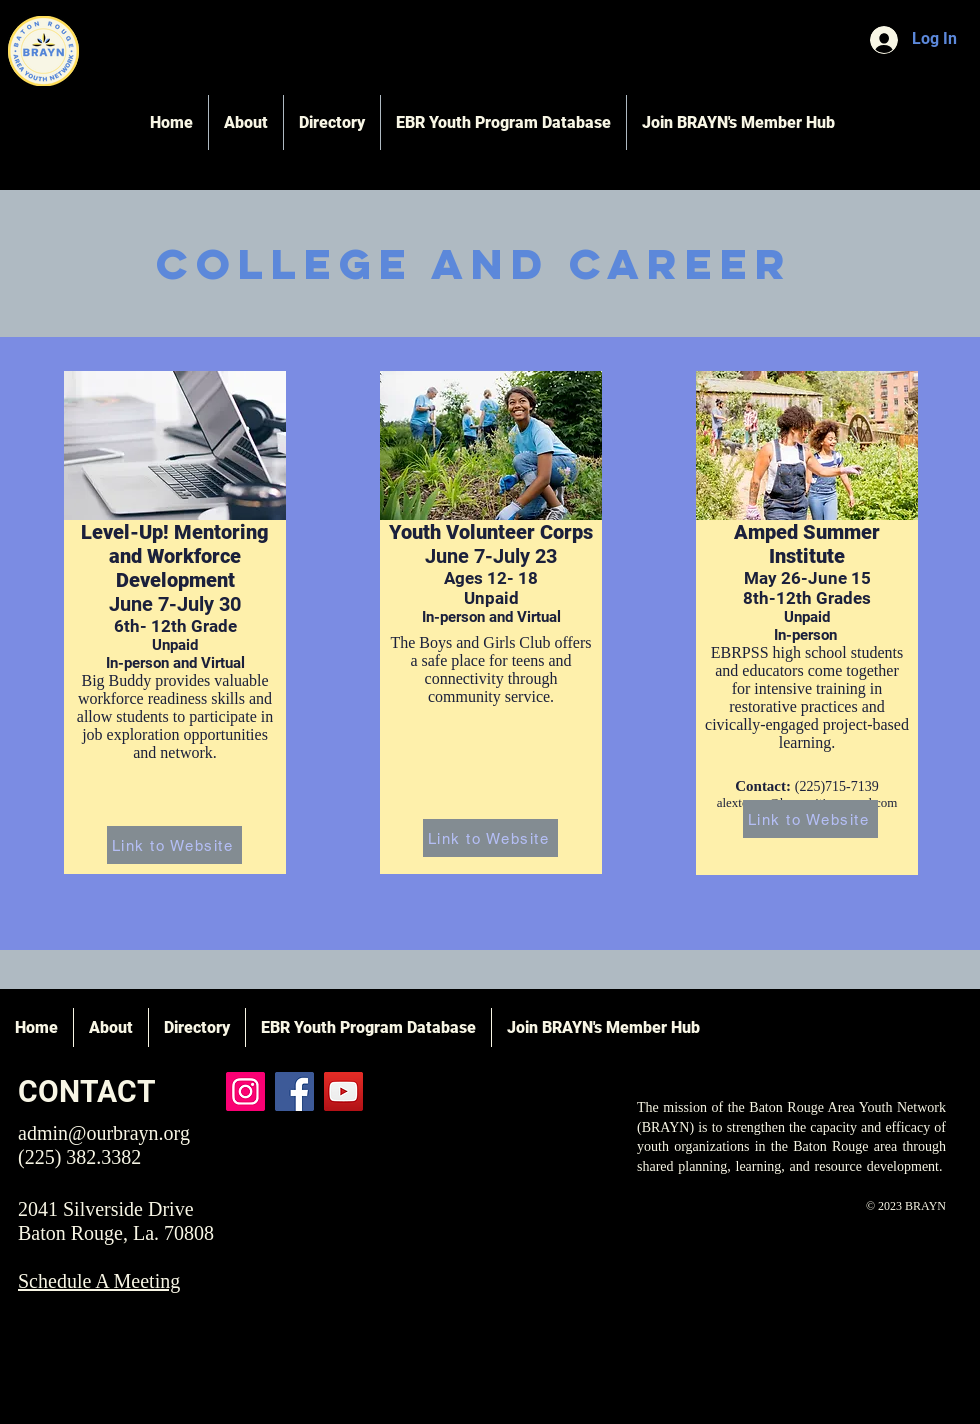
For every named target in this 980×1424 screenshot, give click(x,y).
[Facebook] (294, 1091)
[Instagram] (245, 1091)
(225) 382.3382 (79, 1157)
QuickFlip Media (734, 1334)
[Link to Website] (174, 845)
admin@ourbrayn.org (104, 1133)
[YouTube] (343, 1091)
